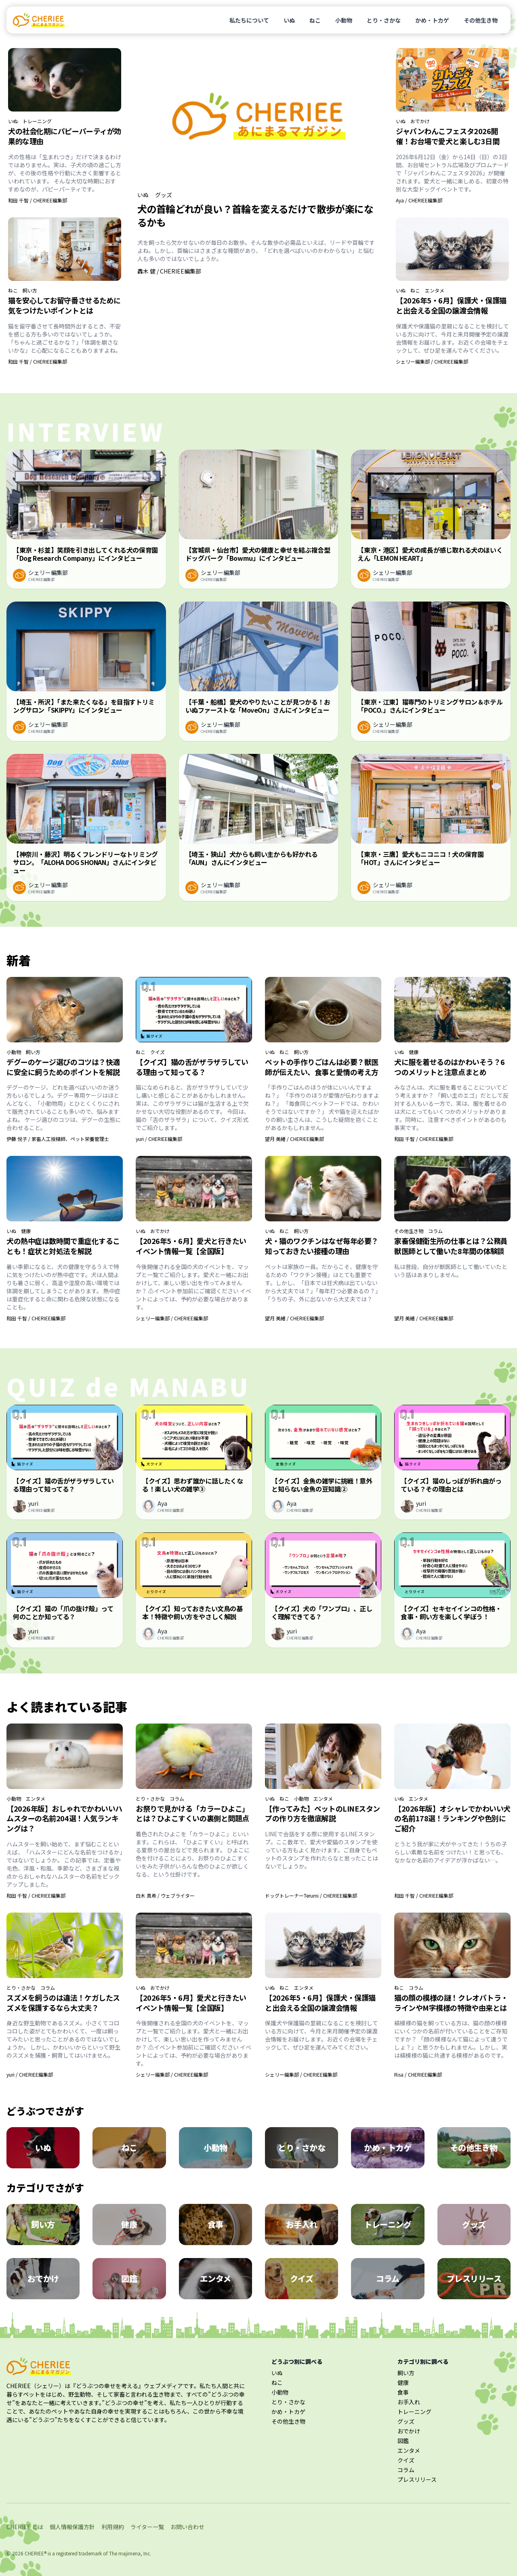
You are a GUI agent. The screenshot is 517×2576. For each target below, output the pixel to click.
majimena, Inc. (134, 2553)
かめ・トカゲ (432, 20)
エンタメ (434, 290)
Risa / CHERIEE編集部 (418, 2074)
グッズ (163, 195)
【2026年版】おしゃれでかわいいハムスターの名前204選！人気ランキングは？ (64, 1818)
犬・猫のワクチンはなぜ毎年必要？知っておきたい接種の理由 (321, 1245)
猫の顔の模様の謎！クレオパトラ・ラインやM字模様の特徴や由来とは (451, 2002)
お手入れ (408, 2402)
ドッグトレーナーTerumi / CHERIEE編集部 (311, 1895)
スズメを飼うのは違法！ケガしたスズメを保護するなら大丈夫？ (63, 2002)
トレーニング (37, 121)
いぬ (289, 20)
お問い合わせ (187, 2527)
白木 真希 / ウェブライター (165, 1895)
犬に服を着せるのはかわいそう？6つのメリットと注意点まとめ (449, 1066)
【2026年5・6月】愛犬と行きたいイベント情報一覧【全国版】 (191, 1245)
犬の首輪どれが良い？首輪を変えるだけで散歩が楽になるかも (255, 215)
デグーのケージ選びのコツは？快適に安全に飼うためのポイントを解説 (63, 1066)
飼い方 (30, 290)
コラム (435, 1231)
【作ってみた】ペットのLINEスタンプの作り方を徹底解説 (322, 1813)
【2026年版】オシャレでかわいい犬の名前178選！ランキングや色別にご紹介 (452, 1818)
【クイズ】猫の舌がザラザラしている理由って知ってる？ (192, 1066)
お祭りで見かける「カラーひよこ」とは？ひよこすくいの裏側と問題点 (192, 1813)
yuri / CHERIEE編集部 (159, 1138)
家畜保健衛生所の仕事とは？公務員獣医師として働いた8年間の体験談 (451, 1245)
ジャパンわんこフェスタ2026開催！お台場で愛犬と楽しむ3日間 (447, 136)
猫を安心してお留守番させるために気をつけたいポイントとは (64, 305)
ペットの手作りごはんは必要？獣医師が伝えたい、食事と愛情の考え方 (321, 1066)
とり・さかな (384, 20)
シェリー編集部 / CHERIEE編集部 (432, 361)
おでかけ (420, 121)
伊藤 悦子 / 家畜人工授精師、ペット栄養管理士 (57, 1138)
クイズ (157, 1052)
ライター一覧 (147, 2527)
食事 (403, 2392)
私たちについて (249, 20)
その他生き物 (481, 20)
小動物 (343, 20)
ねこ (315, 20)
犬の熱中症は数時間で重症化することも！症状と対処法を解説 (63, 1245)
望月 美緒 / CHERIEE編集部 (294, 1138)
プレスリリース (417, 2479)
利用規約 (112, 2527)
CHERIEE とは (24, 2527)
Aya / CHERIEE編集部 (419, 200)
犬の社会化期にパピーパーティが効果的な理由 (64, 136)
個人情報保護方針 (72, 2527)
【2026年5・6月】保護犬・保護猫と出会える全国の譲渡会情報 (451, 305)
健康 (413, 1052)
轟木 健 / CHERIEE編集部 (169, 271)
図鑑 (403, 2441)
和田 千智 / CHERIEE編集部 (37, 200)
